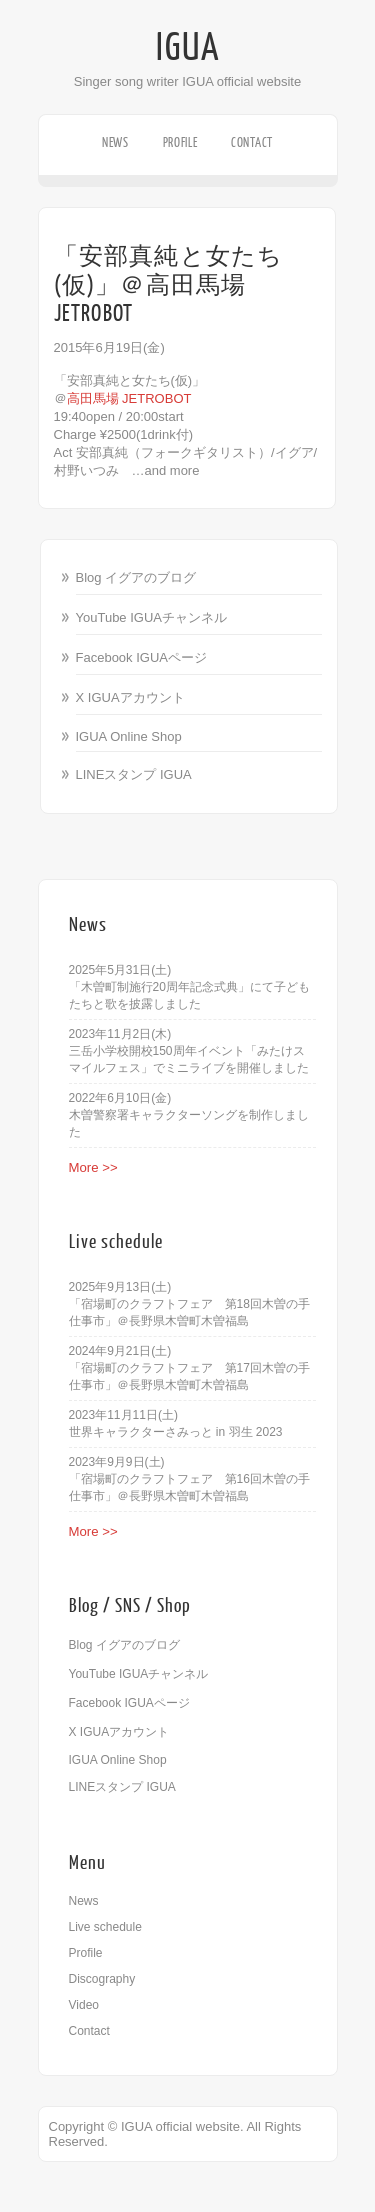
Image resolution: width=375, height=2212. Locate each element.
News (115, 142)
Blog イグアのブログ (136, 577)
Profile (180, 142)
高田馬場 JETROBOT (129, 398)
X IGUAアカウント (130, 697)
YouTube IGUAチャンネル (151, 617)
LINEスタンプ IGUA (134, 774)
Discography (102, 1979)
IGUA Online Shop (129, 736)
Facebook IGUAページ (142, 657)
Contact (252, 142)
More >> (93, 1167)
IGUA (188, 48)
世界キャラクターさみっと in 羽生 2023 (176, 1432)
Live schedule (105, 1927)
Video (84, 2005)
